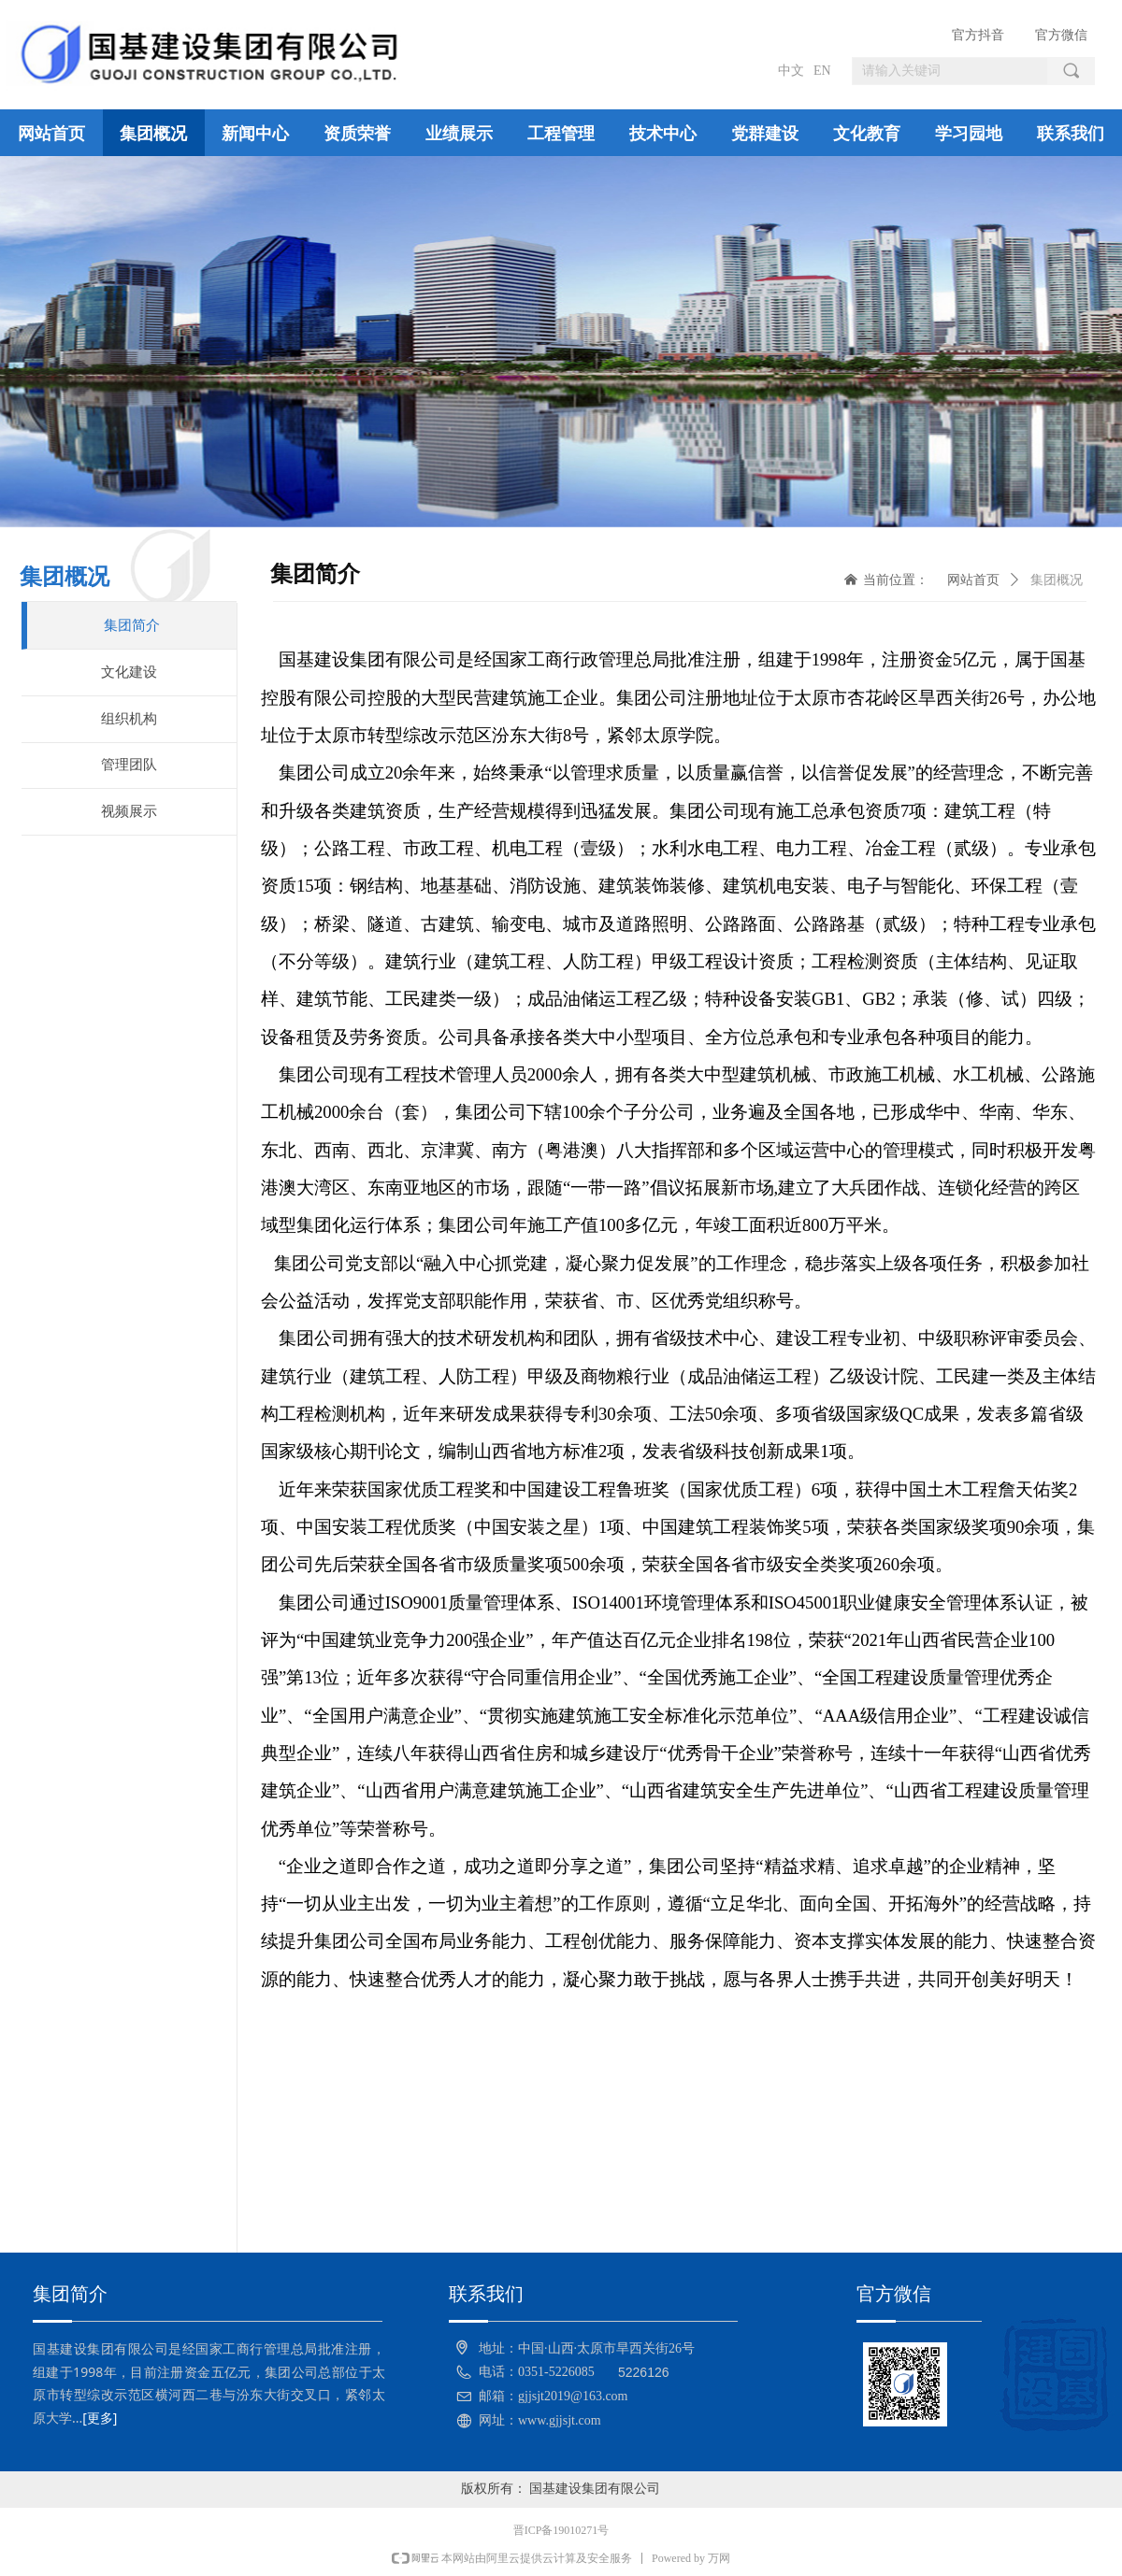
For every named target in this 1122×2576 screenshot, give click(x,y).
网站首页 (973, 580)
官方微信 (1061, 35)
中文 (791, 71)
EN (822, 71)
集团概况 (1056, 580)
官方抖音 (978, 35)
